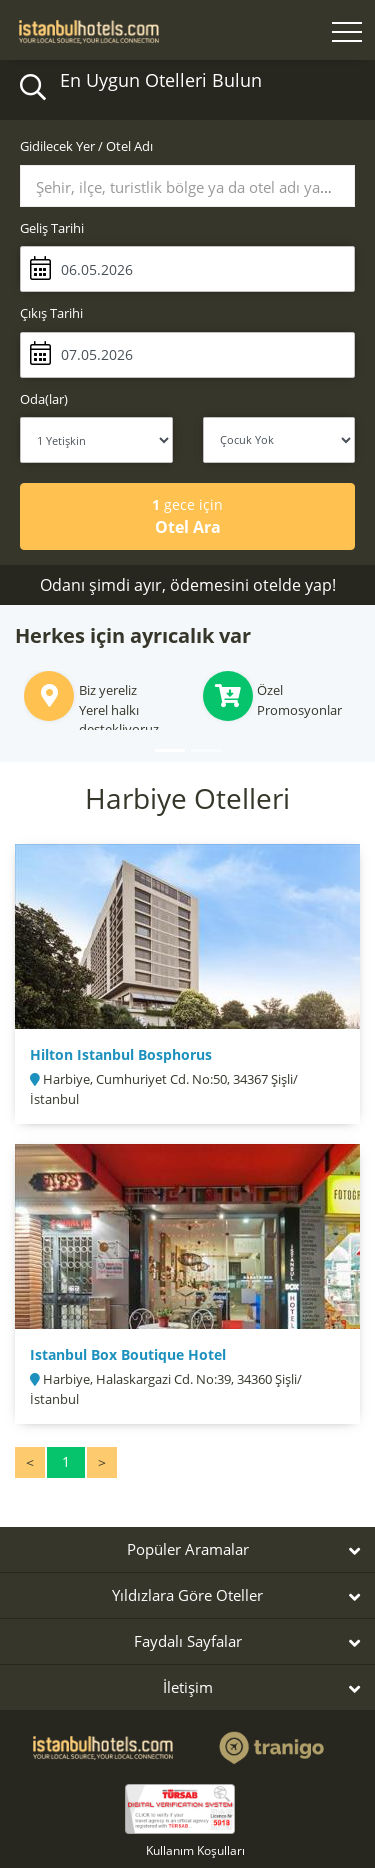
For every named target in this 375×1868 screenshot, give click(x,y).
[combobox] (187, 186)
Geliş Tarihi (52, 228)
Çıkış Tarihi (51, 313)
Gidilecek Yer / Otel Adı (86, 146)
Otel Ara (187, 516)
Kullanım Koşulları (195, 1850)
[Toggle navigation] (347, 34)
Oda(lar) (44, 399)
